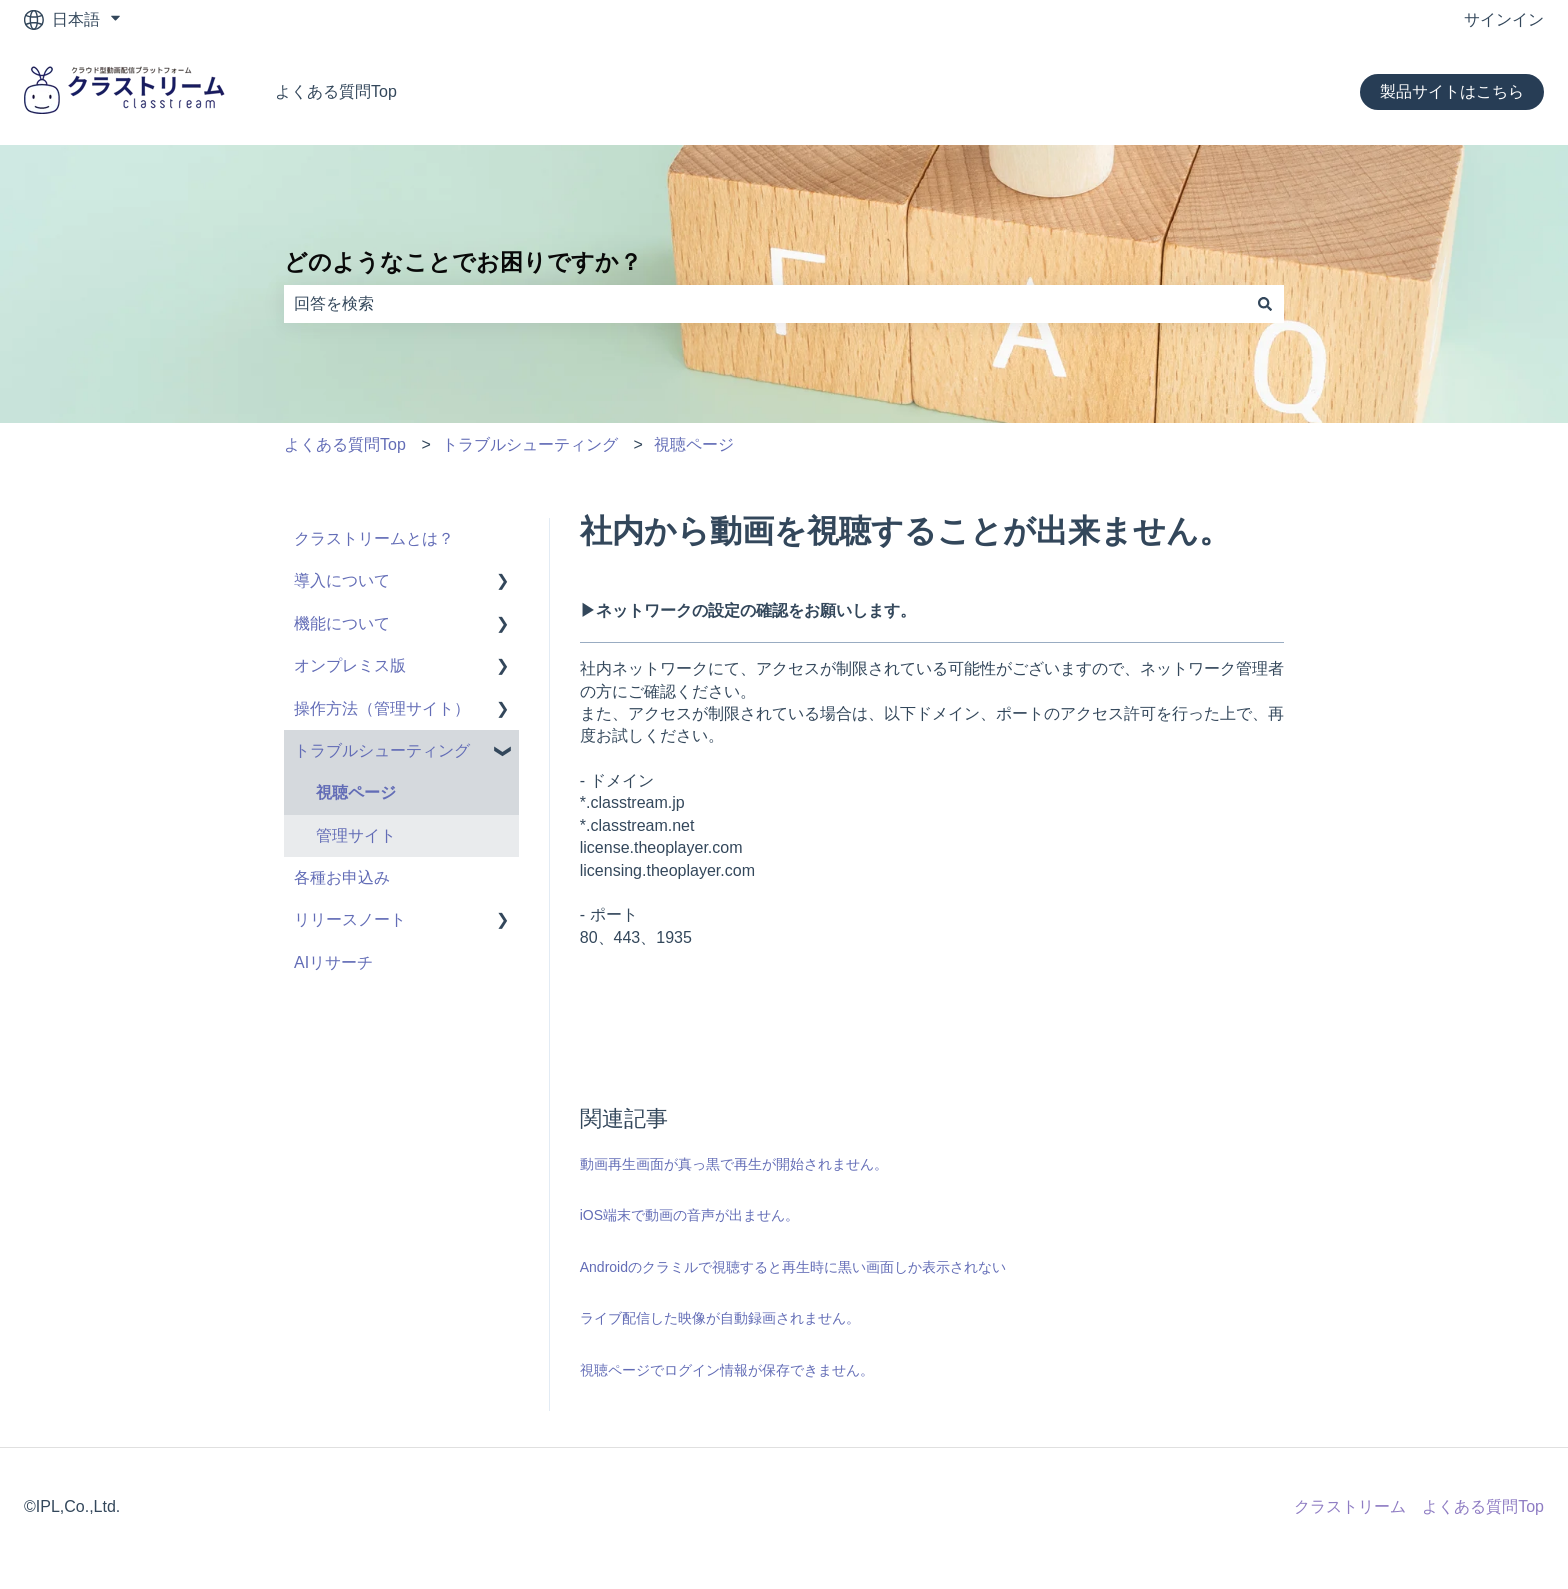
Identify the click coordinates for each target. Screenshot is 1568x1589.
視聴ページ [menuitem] (356, 792)
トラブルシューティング (530, 444)
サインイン (1504, 19)
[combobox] (765, 304)
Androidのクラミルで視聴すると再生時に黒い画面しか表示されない (793, 1267)
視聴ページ (694, 444)
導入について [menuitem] (342, 580)
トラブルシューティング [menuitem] (382, 750)
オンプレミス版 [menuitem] (350, 665)
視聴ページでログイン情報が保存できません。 (727, 1370)
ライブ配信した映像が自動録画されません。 (720, 1318)
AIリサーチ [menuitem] (333, 962)
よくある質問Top (336, 91)
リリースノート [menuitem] (350, 919)
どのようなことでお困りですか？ (463, 262)
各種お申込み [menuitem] (342, 877)
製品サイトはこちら (1452, 91)
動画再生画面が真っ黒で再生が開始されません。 (734, 1164)
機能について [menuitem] (342, 623)
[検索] (1265, 304)
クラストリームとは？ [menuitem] (374, 538)
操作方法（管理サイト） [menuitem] (382, 708)
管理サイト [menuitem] (356, 835)
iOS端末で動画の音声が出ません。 (689, 1215)
